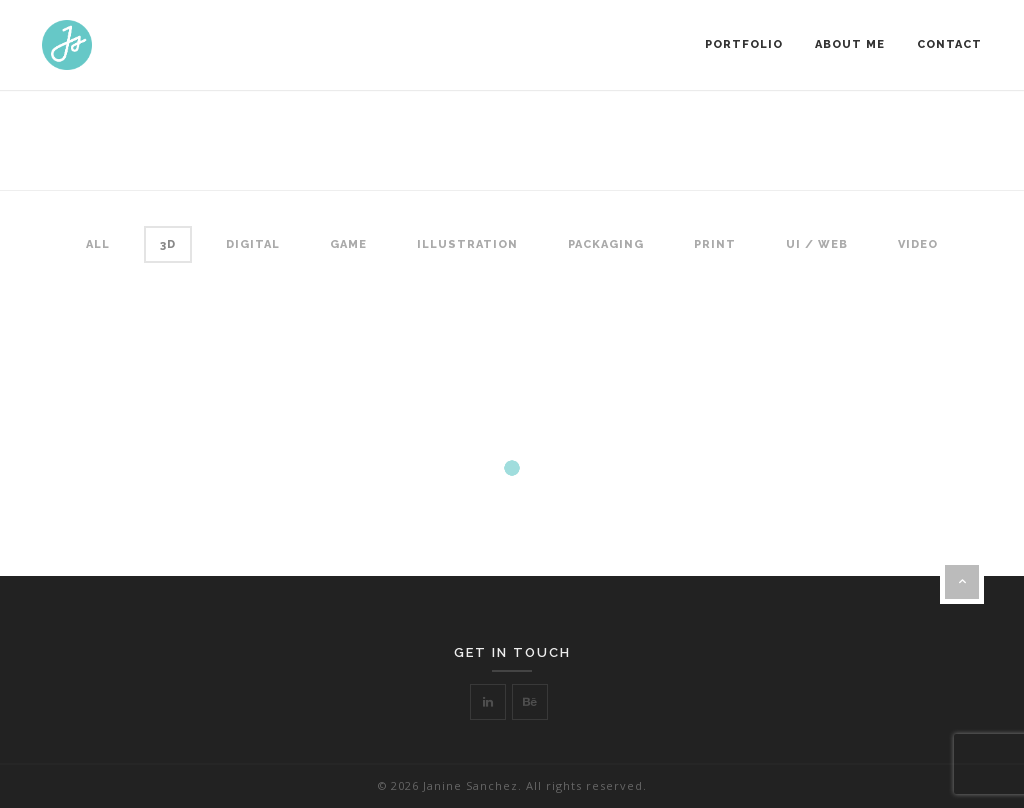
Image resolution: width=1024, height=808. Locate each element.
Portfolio (744, 44)
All (98, 244)
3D (168, 244)
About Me (850, 44)
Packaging (606, 244)
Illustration (467, 244)
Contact (949, 44)
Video (918, 244)
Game (348, 244)
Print (715, 244)
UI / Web (817, 244)
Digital (253, 244)
